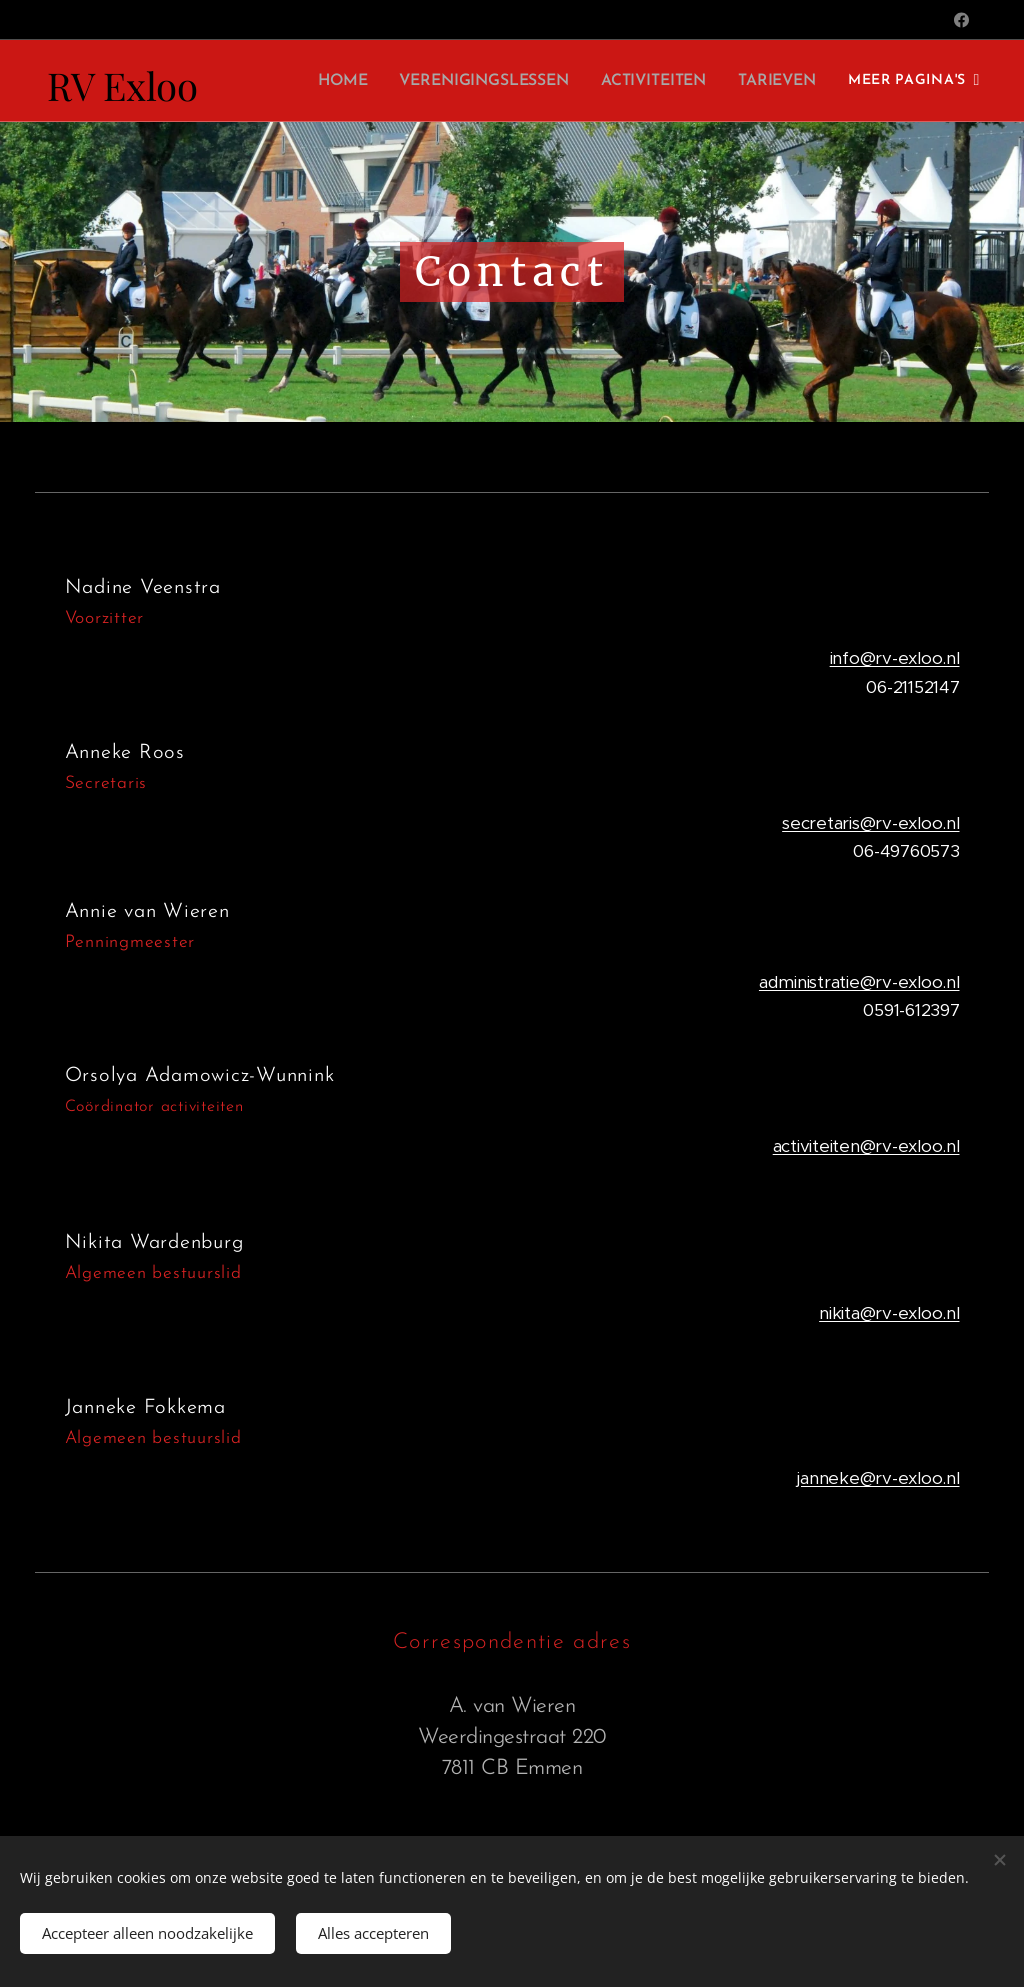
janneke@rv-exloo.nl (878, 1478)
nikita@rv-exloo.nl (889, 1313)
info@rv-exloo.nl (895, 658)
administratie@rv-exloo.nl (859, 982)
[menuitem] (356, 81)
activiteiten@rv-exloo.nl (866, 1146)
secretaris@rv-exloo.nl (870, 823)
